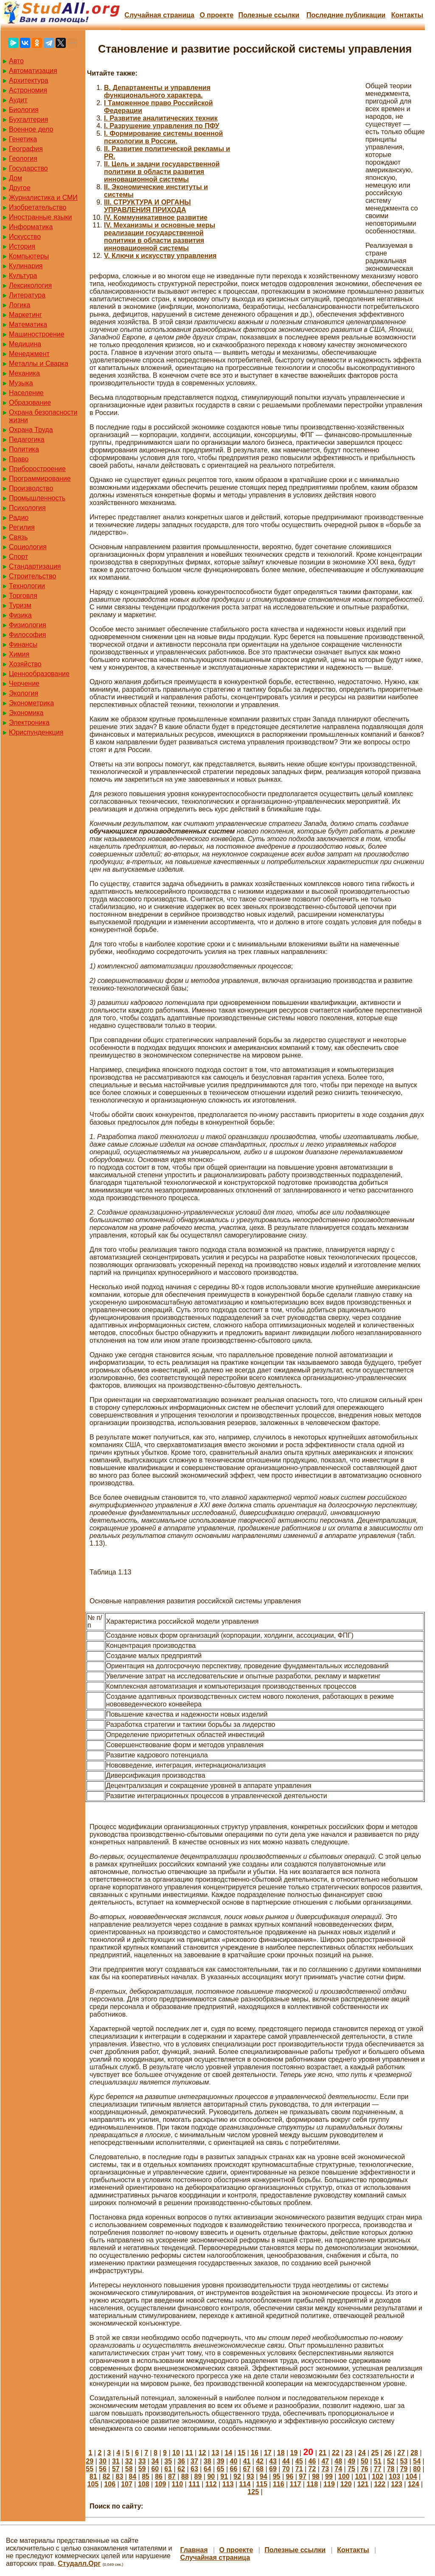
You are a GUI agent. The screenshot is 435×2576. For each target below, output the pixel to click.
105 (93, 2484)
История (22, 246)
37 (194, 2461)
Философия (27, 634)
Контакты (407, 15)
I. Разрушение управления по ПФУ (161, 125)
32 (129, 2461)
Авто (16, 61)
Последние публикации (345, 15)
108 (143, 2484)
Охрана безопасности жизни (43, 416)
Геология (23, 158)
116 (278, 2484)
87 (172, 2476)
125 (253, 2491)
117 (295, 2484)
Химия (19, 654)
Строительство (32, 576)
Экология (23, 693)
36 (181, 2461)
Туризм (20, 605)
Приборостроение (37, 468)
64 (207, 2468)
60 (155, 2468)
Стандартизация (35, 566)
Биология (24, 109)
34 (155, 2461)
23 (349, 2452)
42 (260, 2461)
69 (273, 2468)
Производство (31, 488)
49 (351, 2461)
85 (145, 2476)
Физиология (27, 625)
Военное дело (31, 129)
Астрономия (28, 90)
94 (263, 2476)
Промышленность (37, 498)
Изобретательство (37, 207)
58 (129, 2468)
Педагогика (27, 439)
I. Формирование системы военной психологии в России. (163, 137)
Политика (24, 449)
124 (413, 2484)
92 (237, 2476)
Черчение (24, 683)
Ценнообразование (39, 673)
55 (89, 2468)
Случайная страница (159, 15)
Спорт (18, 556)
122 (379, 2484)
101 (361, 2476)
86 (159, 2476)
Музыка (21, 383)
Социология (28, 546)
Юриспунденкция (36, 732)
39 (221, 2461)
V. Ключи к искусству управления (160, 255)
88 (185, 2476)
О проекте (216, 15)
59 (142, 2468)
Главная (194, 2550)
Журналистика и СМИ (43, 197)
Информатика (31, 226)
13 (215, 2452)
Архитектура (28, 80)
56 (103, 2468)
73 (325, 2468)
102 (377, 2476)
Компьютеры (29, 256)
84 (132, 2476)
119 (329, 2484)
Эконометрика (31, 703)
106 (109, 2484)
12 (202, 2452)
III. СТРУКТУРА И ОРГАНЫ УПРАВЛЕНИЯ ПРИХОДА (147, 206)
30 (103, 2461)
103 (394, 2476)
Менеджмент (29, 353)
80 (417, 2468)
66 (234, 2468)
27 (401, 2452)
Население (26, 392)
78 (391, 2468)
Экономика (26, 712)
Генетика (23, 139)
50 (364, 2461)
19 (294, 2452)
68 (260, 2468)
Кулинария (25, 265)
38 (207, 2461)
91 (224, 2476)
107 (126, 2484)
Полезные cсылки (268, 15)
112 (211, 2484)
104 (411, 2476)
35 (168, 2461)
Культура (23, 275)
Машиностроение (37, 334)
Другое (20, 187)
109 (160, 2484)
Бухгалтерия (28, 119)
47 (325, 2461)
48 (338, 2461)
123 (396, 2484)
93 (250, 2476)
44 (286, 2461)
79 (404, 2468)
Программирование (40, 478)
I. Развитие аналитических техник (161, 118)
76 (364, 2468)
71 (299, 2468)
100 (344, 2476)
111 (194, 2484)
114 (244, 2484)
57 (116, 2468)
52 (391, 2461)
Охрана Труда (31, 429)
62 (181, 2468)
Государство (28, 168)
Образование (30, 402)
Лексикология (30, 285)
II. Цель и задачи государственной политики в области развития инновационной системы (162, 171)
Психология (27, 507)
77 (378, 2468)
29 (89, 2461)
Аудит (18, 100)
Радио (18, 517)
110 (177, 2484)
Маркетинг (25, 314)
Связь (18, 537)
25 (375, 2452)
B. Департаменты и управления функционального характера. (157, 91)
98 (316, 2476)
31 (116, 2461)
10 (176, 2452)
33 (142, 2461)
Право (19, 459)
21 (322, 2452)
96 (289, 2476)
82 (106, 2476)
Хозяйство (25, 664)
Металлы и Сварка (38, 363)
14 (228, 2452)
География (26, 148)
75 (351, 2468)
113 (228, 2484)
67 (246, 2468)
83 (119, 2476)
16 (254, 2452)
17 (268, 2452)
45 (299, 2461)
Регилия (22, 527)
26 (388, 2452)
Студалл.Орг (79, 2563)
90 (211, 2476)
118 (312, 2484)
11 (189, 2452)
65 (221, 2468)
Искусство (25, 236)
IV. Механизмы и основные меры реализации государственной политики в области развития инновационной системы (159, 237)
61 (168, 2468)
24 (362, 2452)
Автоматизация (33, 70)
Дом (15, 178)
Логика (19, 305)
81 (93, 2476)
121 (363, 2484)
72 (312, 2468)
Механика (24, 373)
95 (277, 2476)
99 (329, 2476)
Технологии (27, 585)
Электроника (29, 722)
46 (312, 2461)
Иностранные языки (40, 217)
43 (273, 2461)
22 (336, 2452)
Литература (27, 295)
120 (346, 2484)
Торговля (23, 595)
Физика (20, 615)
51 (378, 2461)
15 (241, 2452)
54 (417, 2461)
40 (234, 2461)
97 (302, 2476)
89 (198, 2476)
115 (261, 2484)
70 (286, 2468)
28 (414, 2452)
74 (338, 2468)
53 (404, 2461)
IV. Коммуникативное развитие (156, 217)
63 (194, 2468)
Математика (28, 324)
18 (281, 2452)
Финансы (23, 644)
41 (246, 2461)
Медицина (25, 344)
